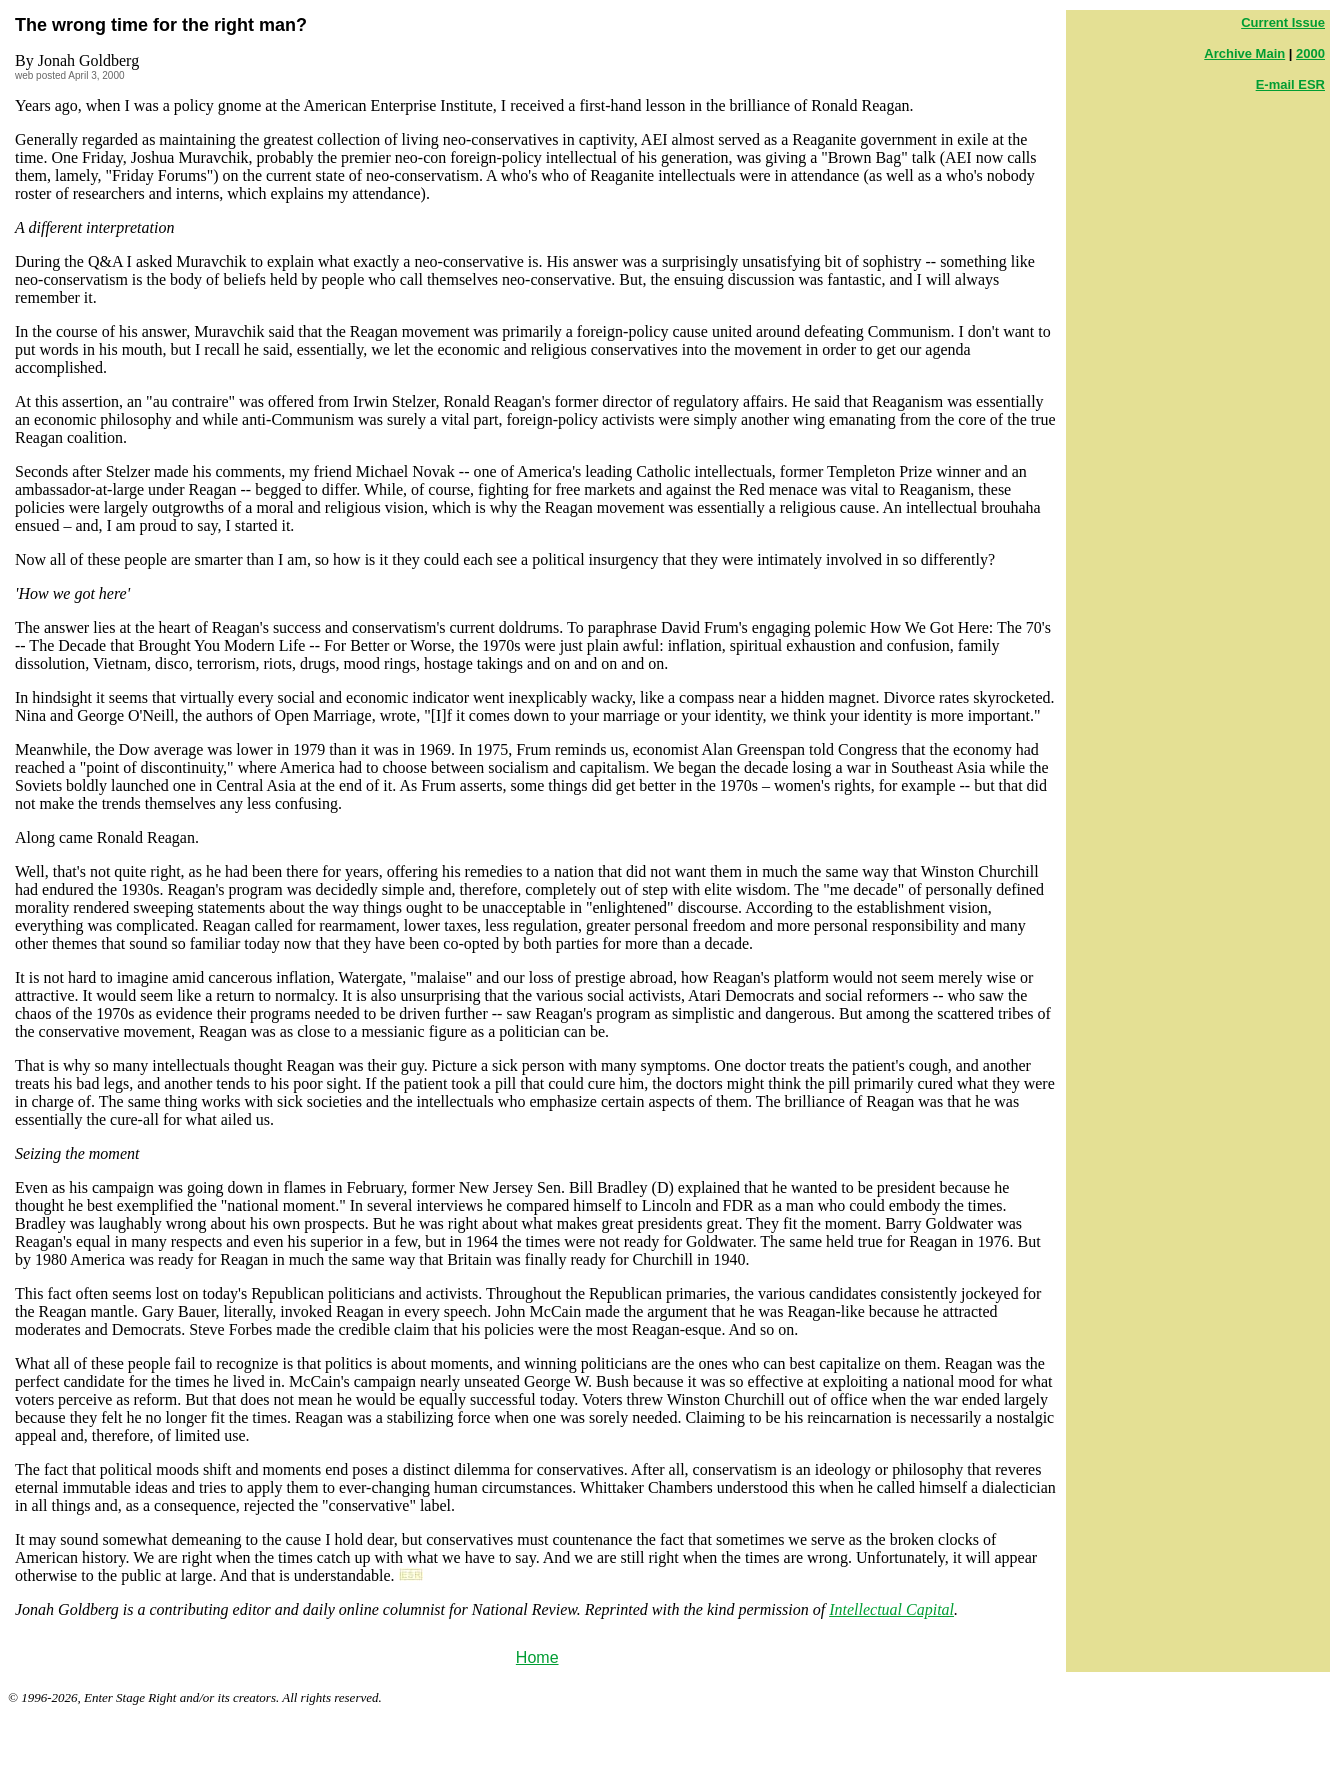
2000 (1310, 53)
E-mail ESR (1290, 84)
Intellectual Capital (891, 1609)
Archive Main (1244, 53)
